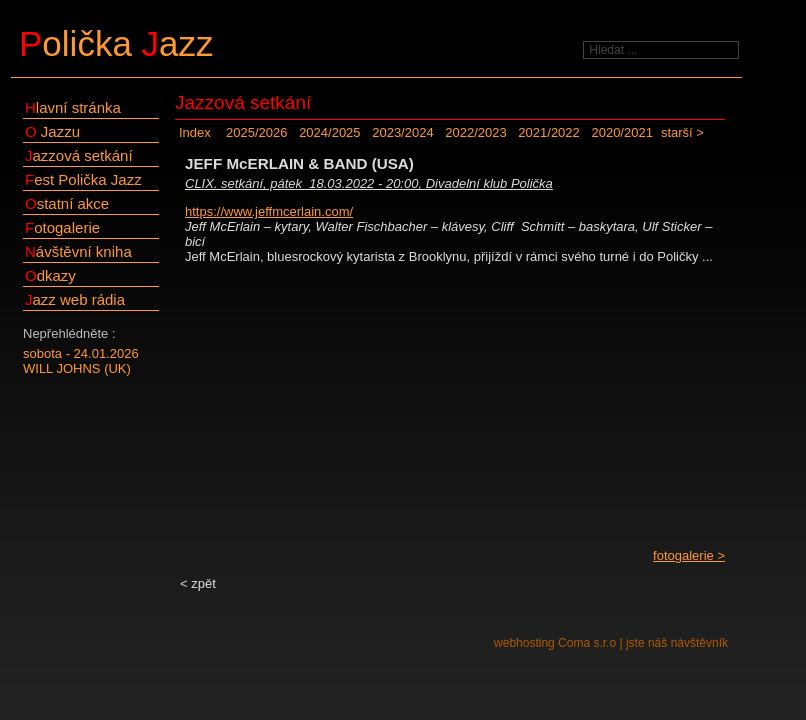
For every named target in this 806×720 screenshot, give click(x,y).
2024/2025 (329, 132)
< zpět (198, 583)
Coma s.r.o (587, 643)
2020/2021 (621, 132)
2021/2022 (548, 132)
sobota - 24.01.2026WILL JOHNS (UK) (81, 361)
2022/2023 (475, 132)
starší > (682, 132)
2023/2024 (402, 132)
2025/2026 (256, 132)
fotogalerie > (689, 555)
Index (195, 132)
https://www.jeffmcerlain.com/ (269, 211)
